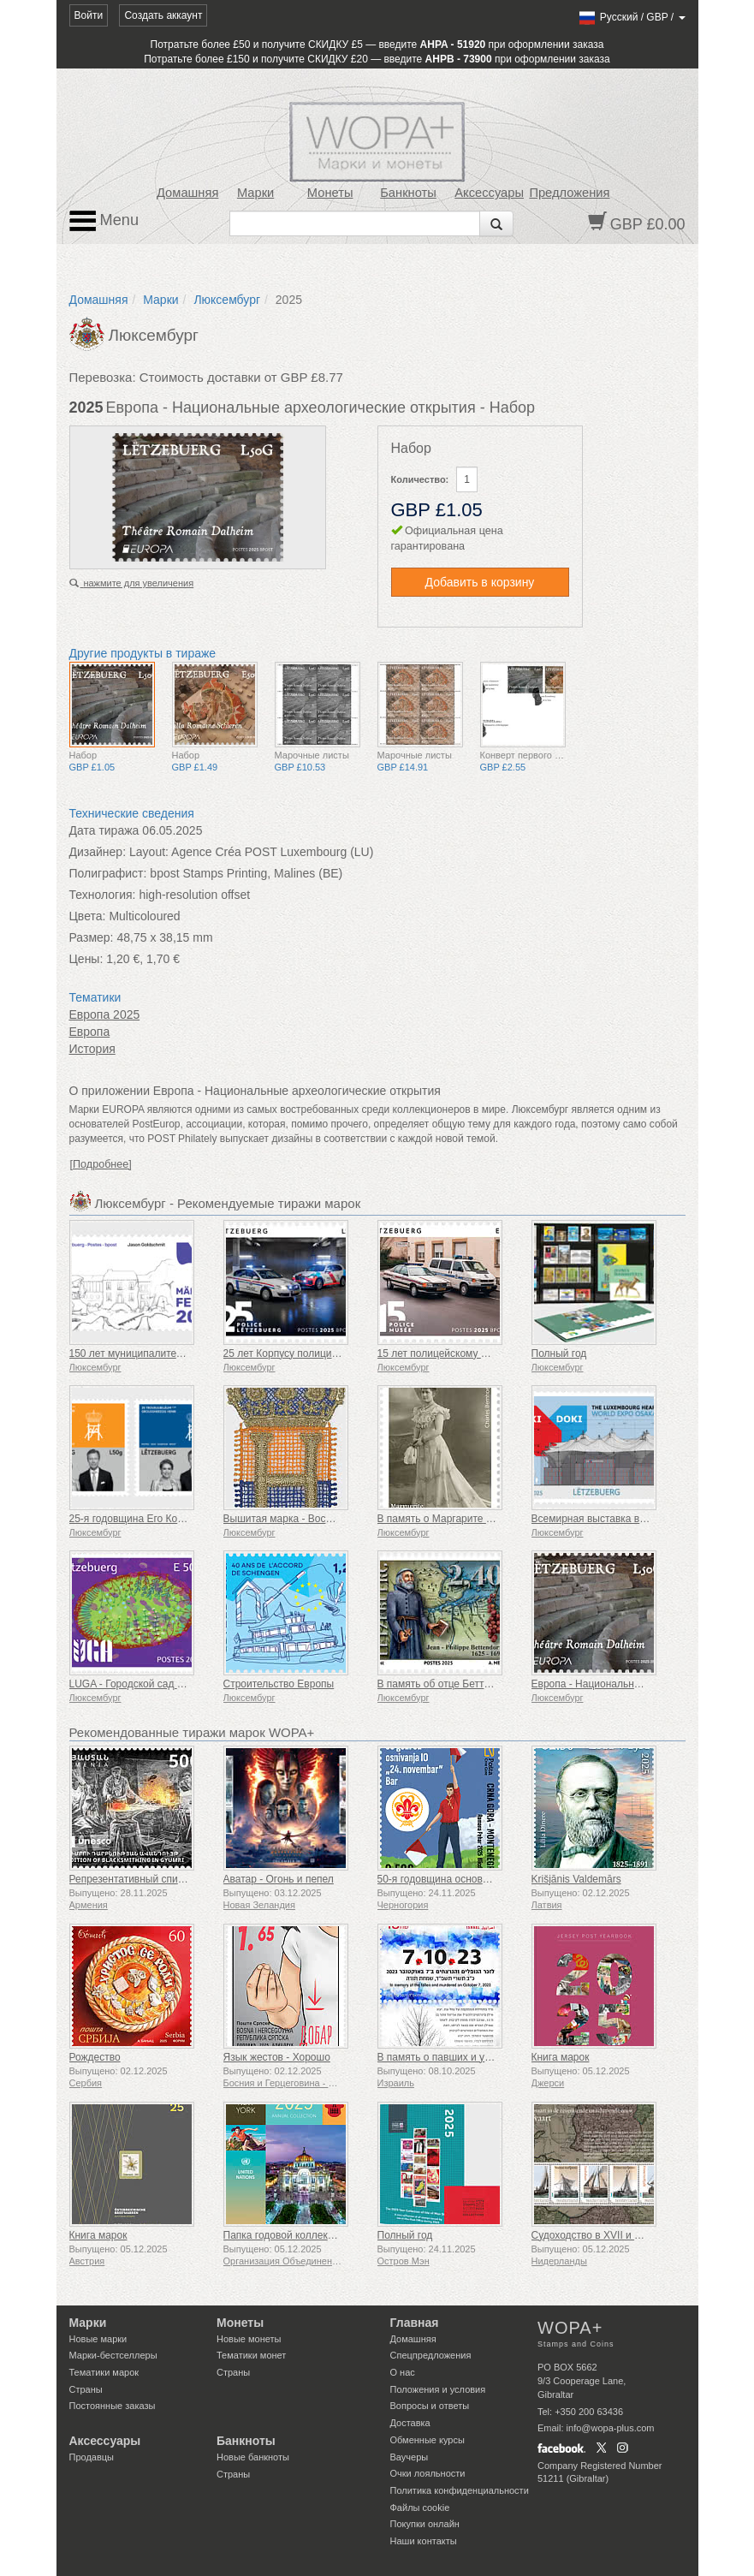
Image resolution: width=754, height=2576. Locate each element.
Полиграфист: (108, 873)
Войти (89, 15)
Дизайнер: (98, 852)
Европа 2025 (104, 1014)
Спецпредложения (431, 2355)
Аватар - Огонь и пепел (278, 1879)
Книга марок (560, 2057)
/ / (631, 17)
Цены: (86, 959)
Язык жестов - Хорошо (276, 2057)
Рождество (95, 2057)
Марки (255, 192)
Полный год (559, 1353)
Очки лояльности (428, 2473)
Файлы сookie (420, 2507)
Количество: (420, 479)
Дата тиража (104, 830)
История (92, 1049)
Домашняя (187, 192)
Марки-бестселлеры (113, 2355)
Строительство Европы (279, 1684)
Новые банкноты (253, 2457)
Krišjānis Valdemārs (576, 1879)
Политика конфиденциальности (459, 2490)
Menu (104, 221)
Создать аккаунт (163, 15)
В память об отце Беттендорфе (452, 1684)
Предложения (569, 192)
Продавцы (92, 2457)
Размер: (91, 937)
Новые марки (98, 2339)
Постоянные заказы (112, 2405)
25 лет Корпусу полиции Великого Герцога (323, 1353)
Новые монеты (249, 2339)
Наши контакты (423, 2541)
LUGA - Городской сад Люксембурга (154, 1684)
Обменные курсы (427, 2440)
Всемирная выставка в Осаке (601, 1519)
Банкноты (408, 192)
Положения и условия (438, 2389)
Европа (89, 1031)
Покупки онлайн (425, 2524)
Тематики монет (251, 2355)
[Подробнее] (101, 1164)
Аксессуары (489, 192)
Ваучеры (409, 2457)
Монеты (330, 192)
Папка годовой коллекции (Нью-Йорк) (312, 2235)
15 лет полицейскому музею (444, 1353)
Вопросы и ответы (430, 2405)
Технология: (102, 894)
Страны (86, 2389)
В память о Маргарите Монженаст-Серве (475, 1519)
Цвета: (87, 916)
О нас (402, 2372)
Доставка (410, 2423)
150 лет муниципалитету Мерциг (147, 1353)
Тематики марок (104, 2372)
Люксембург (226, 299)
